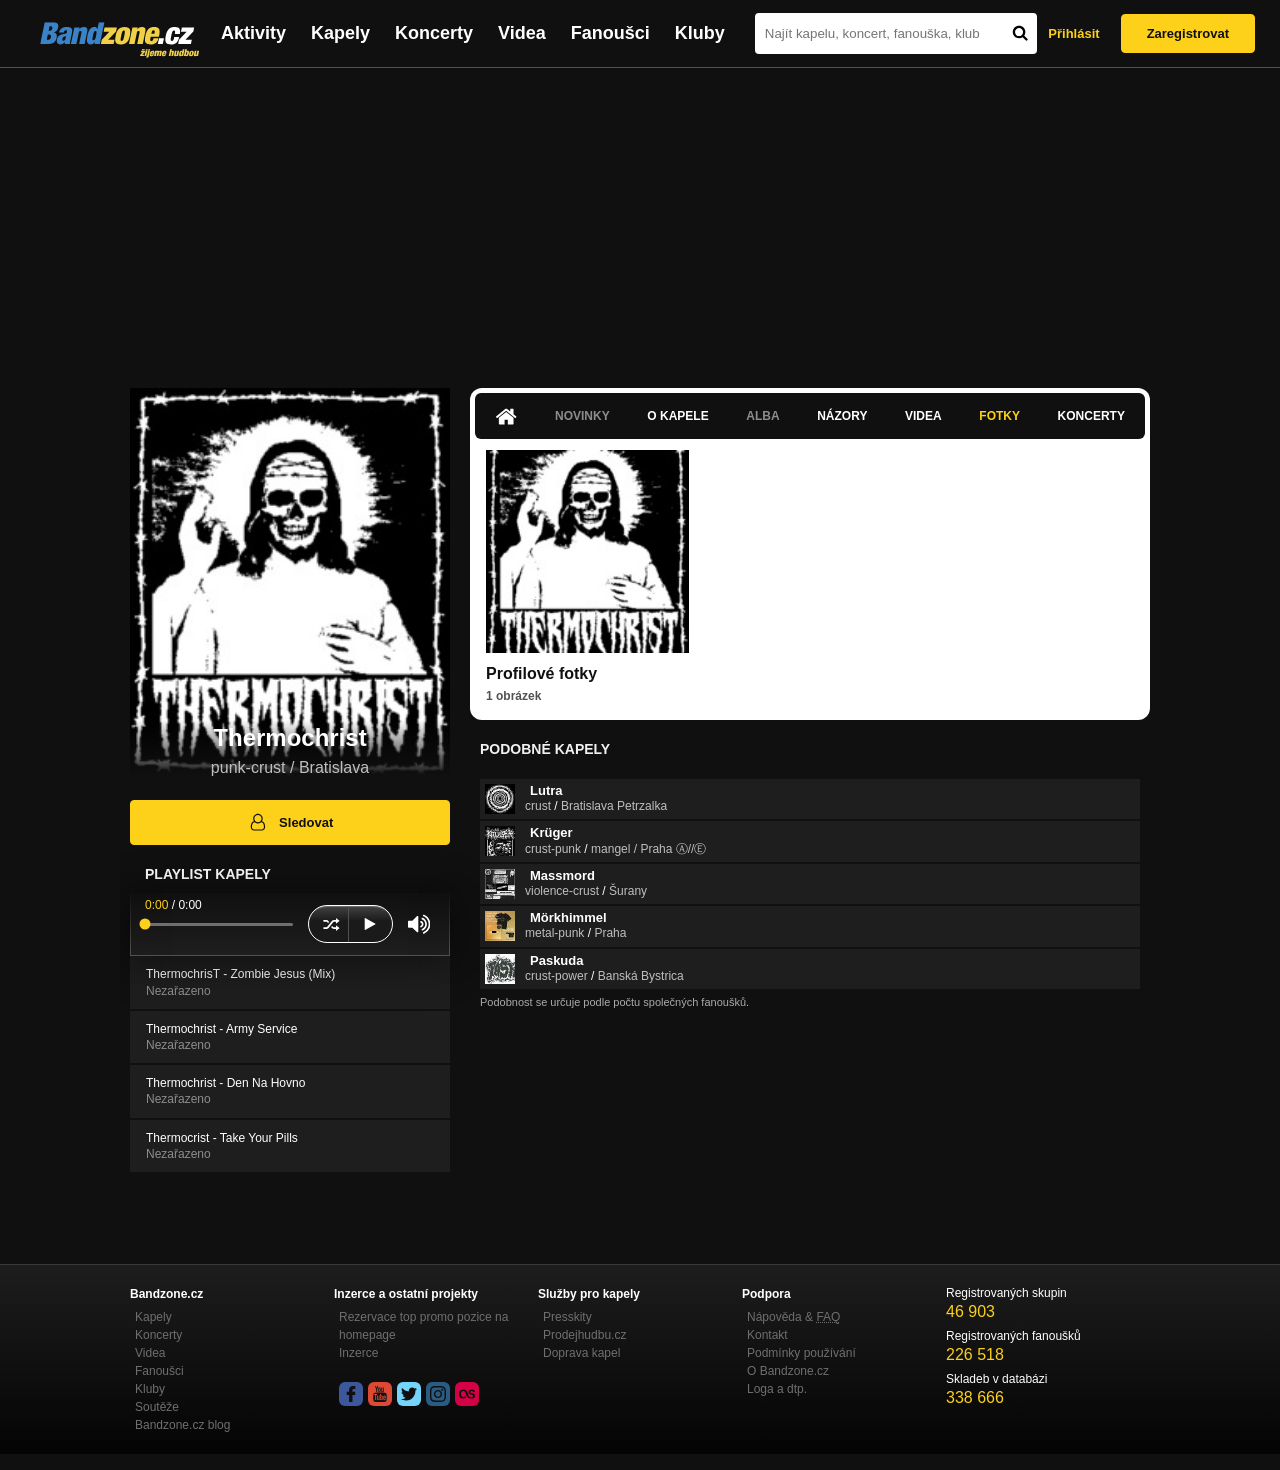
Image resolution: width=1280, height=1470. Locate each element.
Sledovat (290, 822)
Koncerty (434, 33)
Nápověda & (793, 1317)
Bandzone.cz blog (182, 1425)
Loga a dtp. (777, 1389)
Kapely (340, 33)
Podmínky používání (801, 1353)
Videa (522, 33)
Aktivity (253, 33)
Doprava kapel (581, 1353)
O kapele (677, 416)
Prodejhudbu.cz (584, 1335)
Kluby (700, 33)
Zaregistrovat (1188, 33)
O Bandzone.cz (788, 1371)
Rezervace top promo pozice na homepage (423, 1326)
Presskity (567, 1317)
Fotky (999, 416)
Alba (762, 416)
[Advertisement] (640, 218)
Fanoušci (610, 33)
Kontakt (767, 1335)
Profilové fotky (541, 673)
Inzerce (358, 1353)
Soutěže (157, 1407)
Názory (842, 416)
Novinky (582, 416)
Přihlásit (1073, 33)
